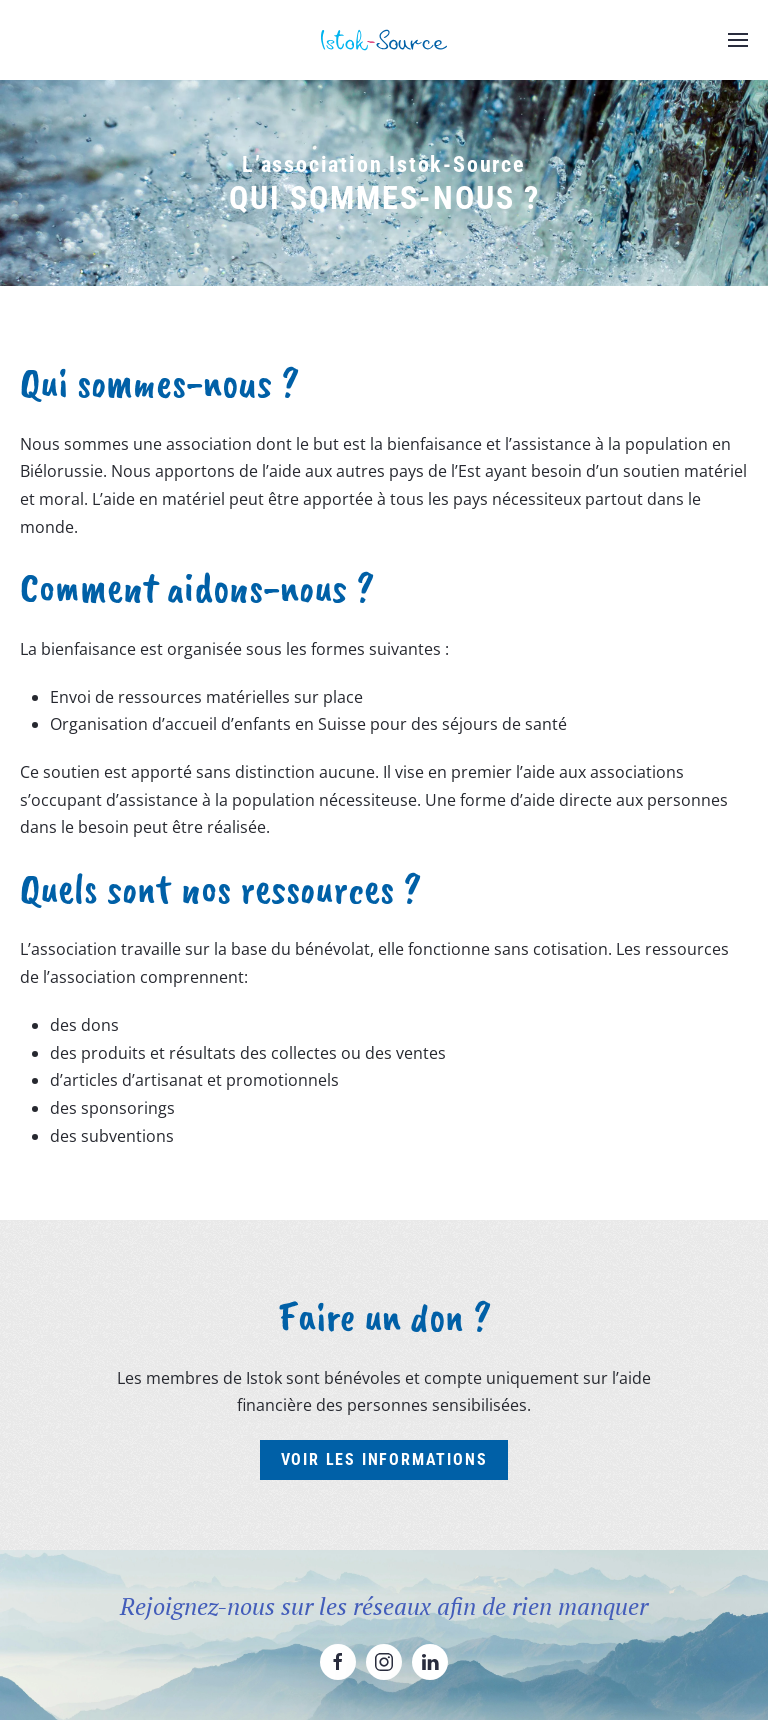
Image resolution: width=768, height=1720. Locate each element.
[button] (738, 40)
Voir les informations (384, 1459)
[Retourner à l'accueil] (384, 40)
